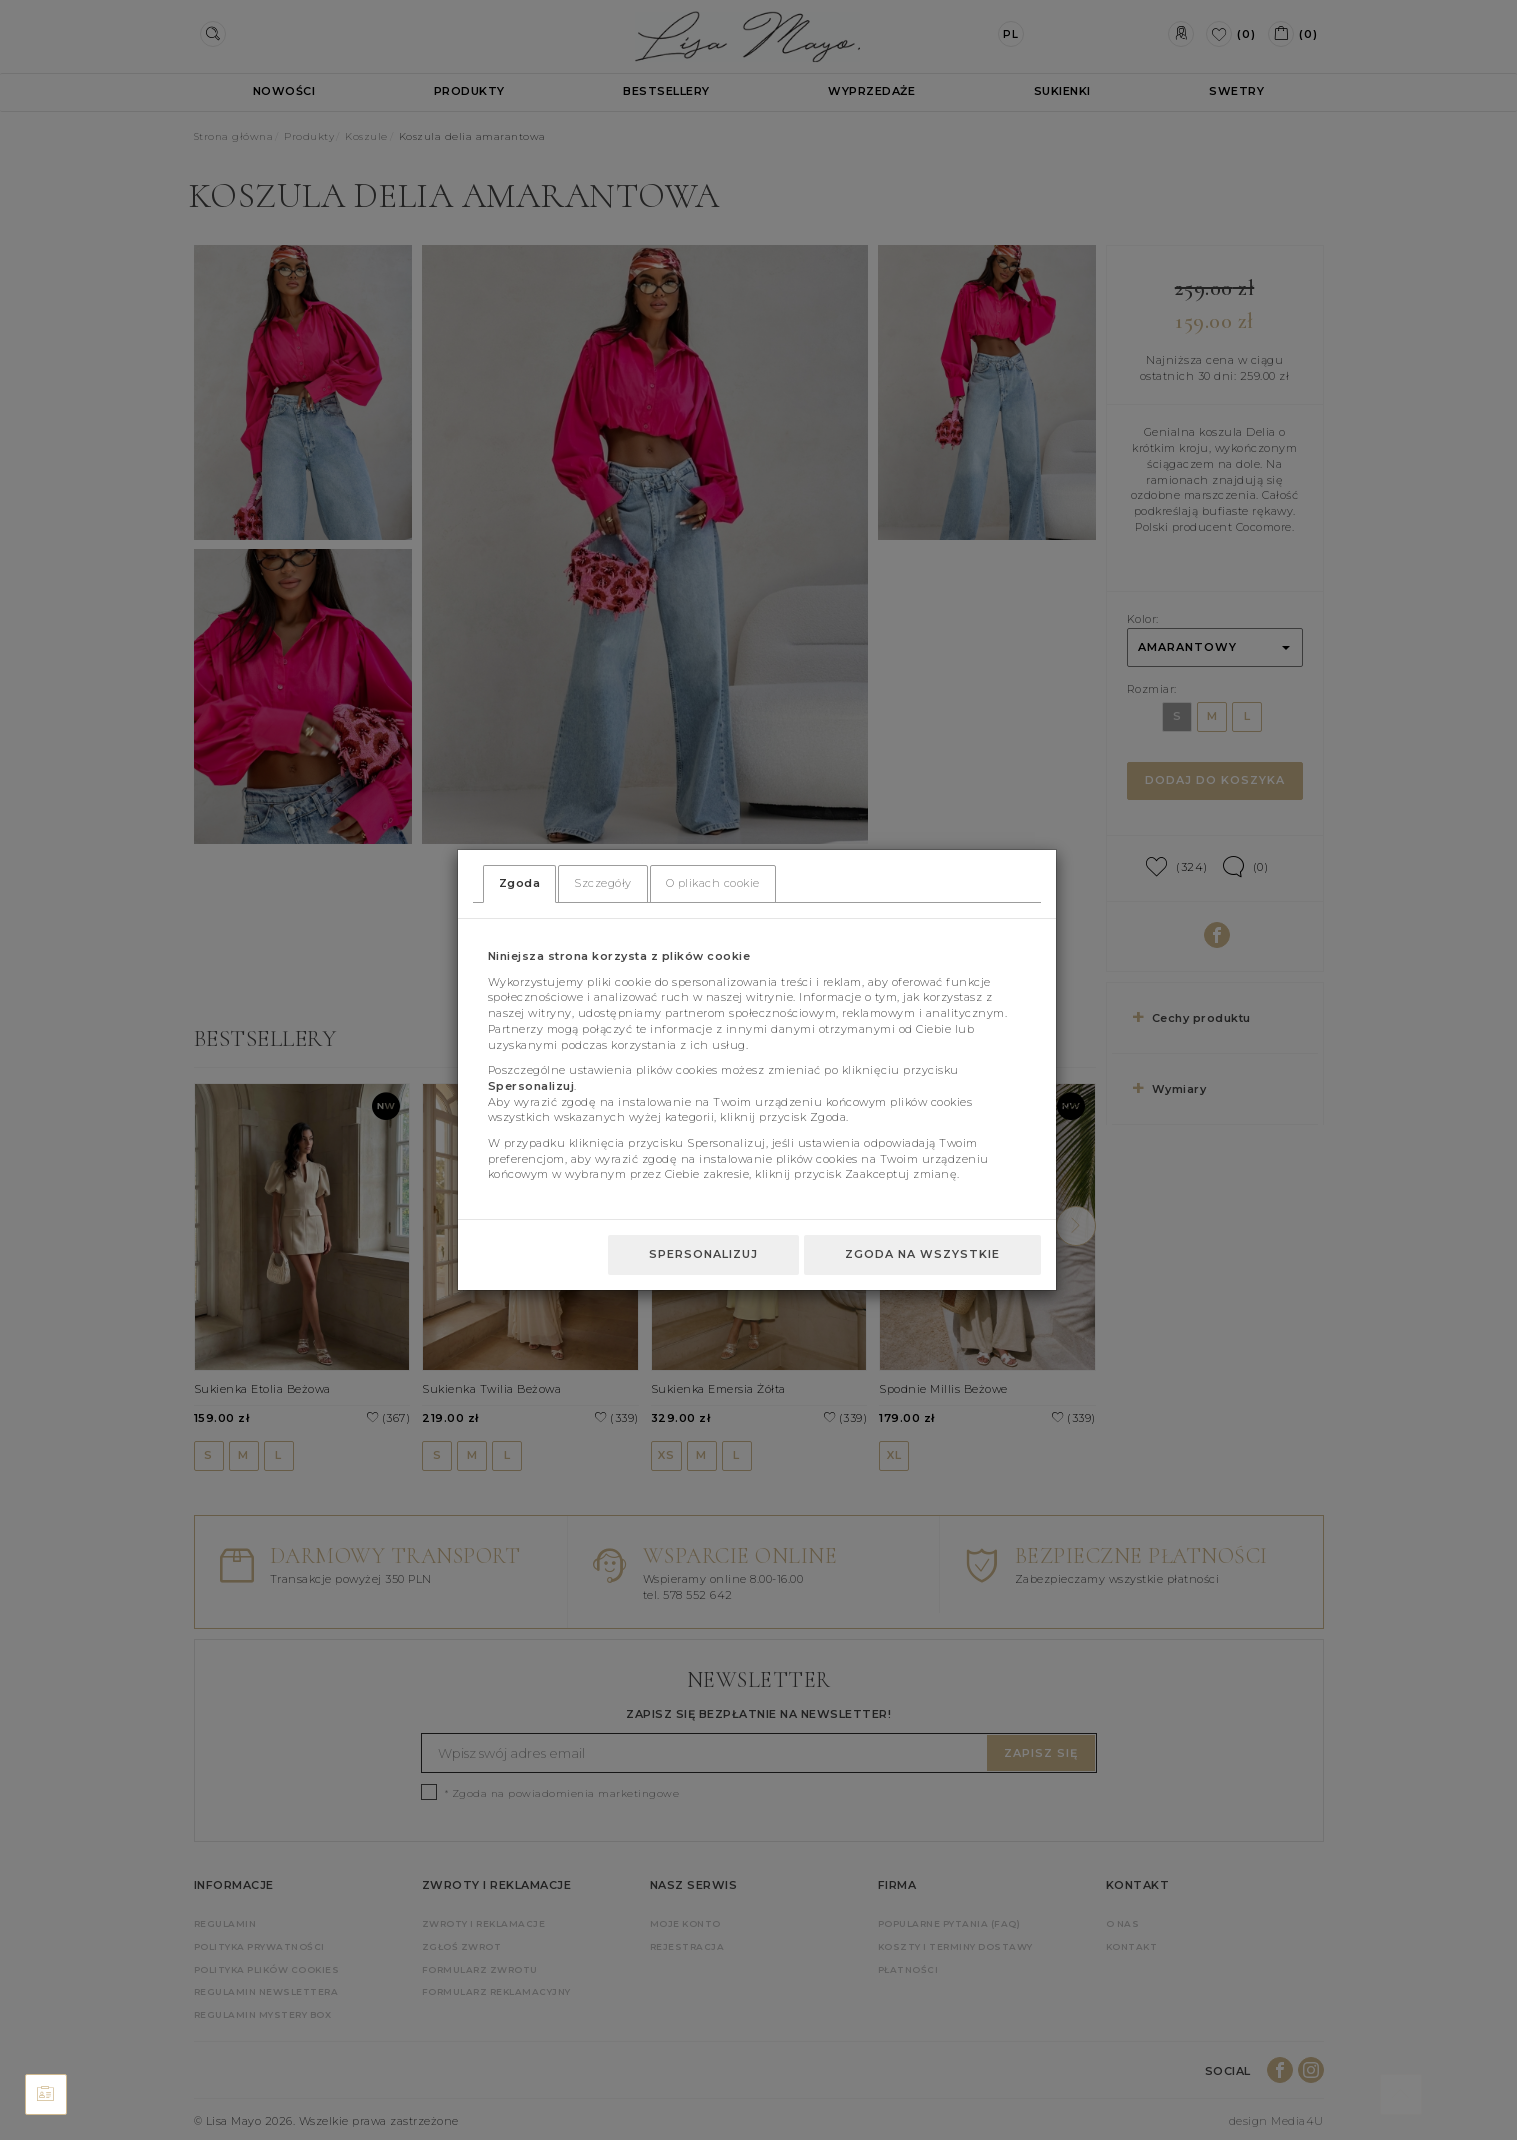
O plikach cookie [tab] (713, 883)
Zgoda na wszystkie (922, 1254)
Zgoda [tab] (520, 883)
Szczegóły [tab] (603, 883)
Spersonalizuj (703, 1254)
